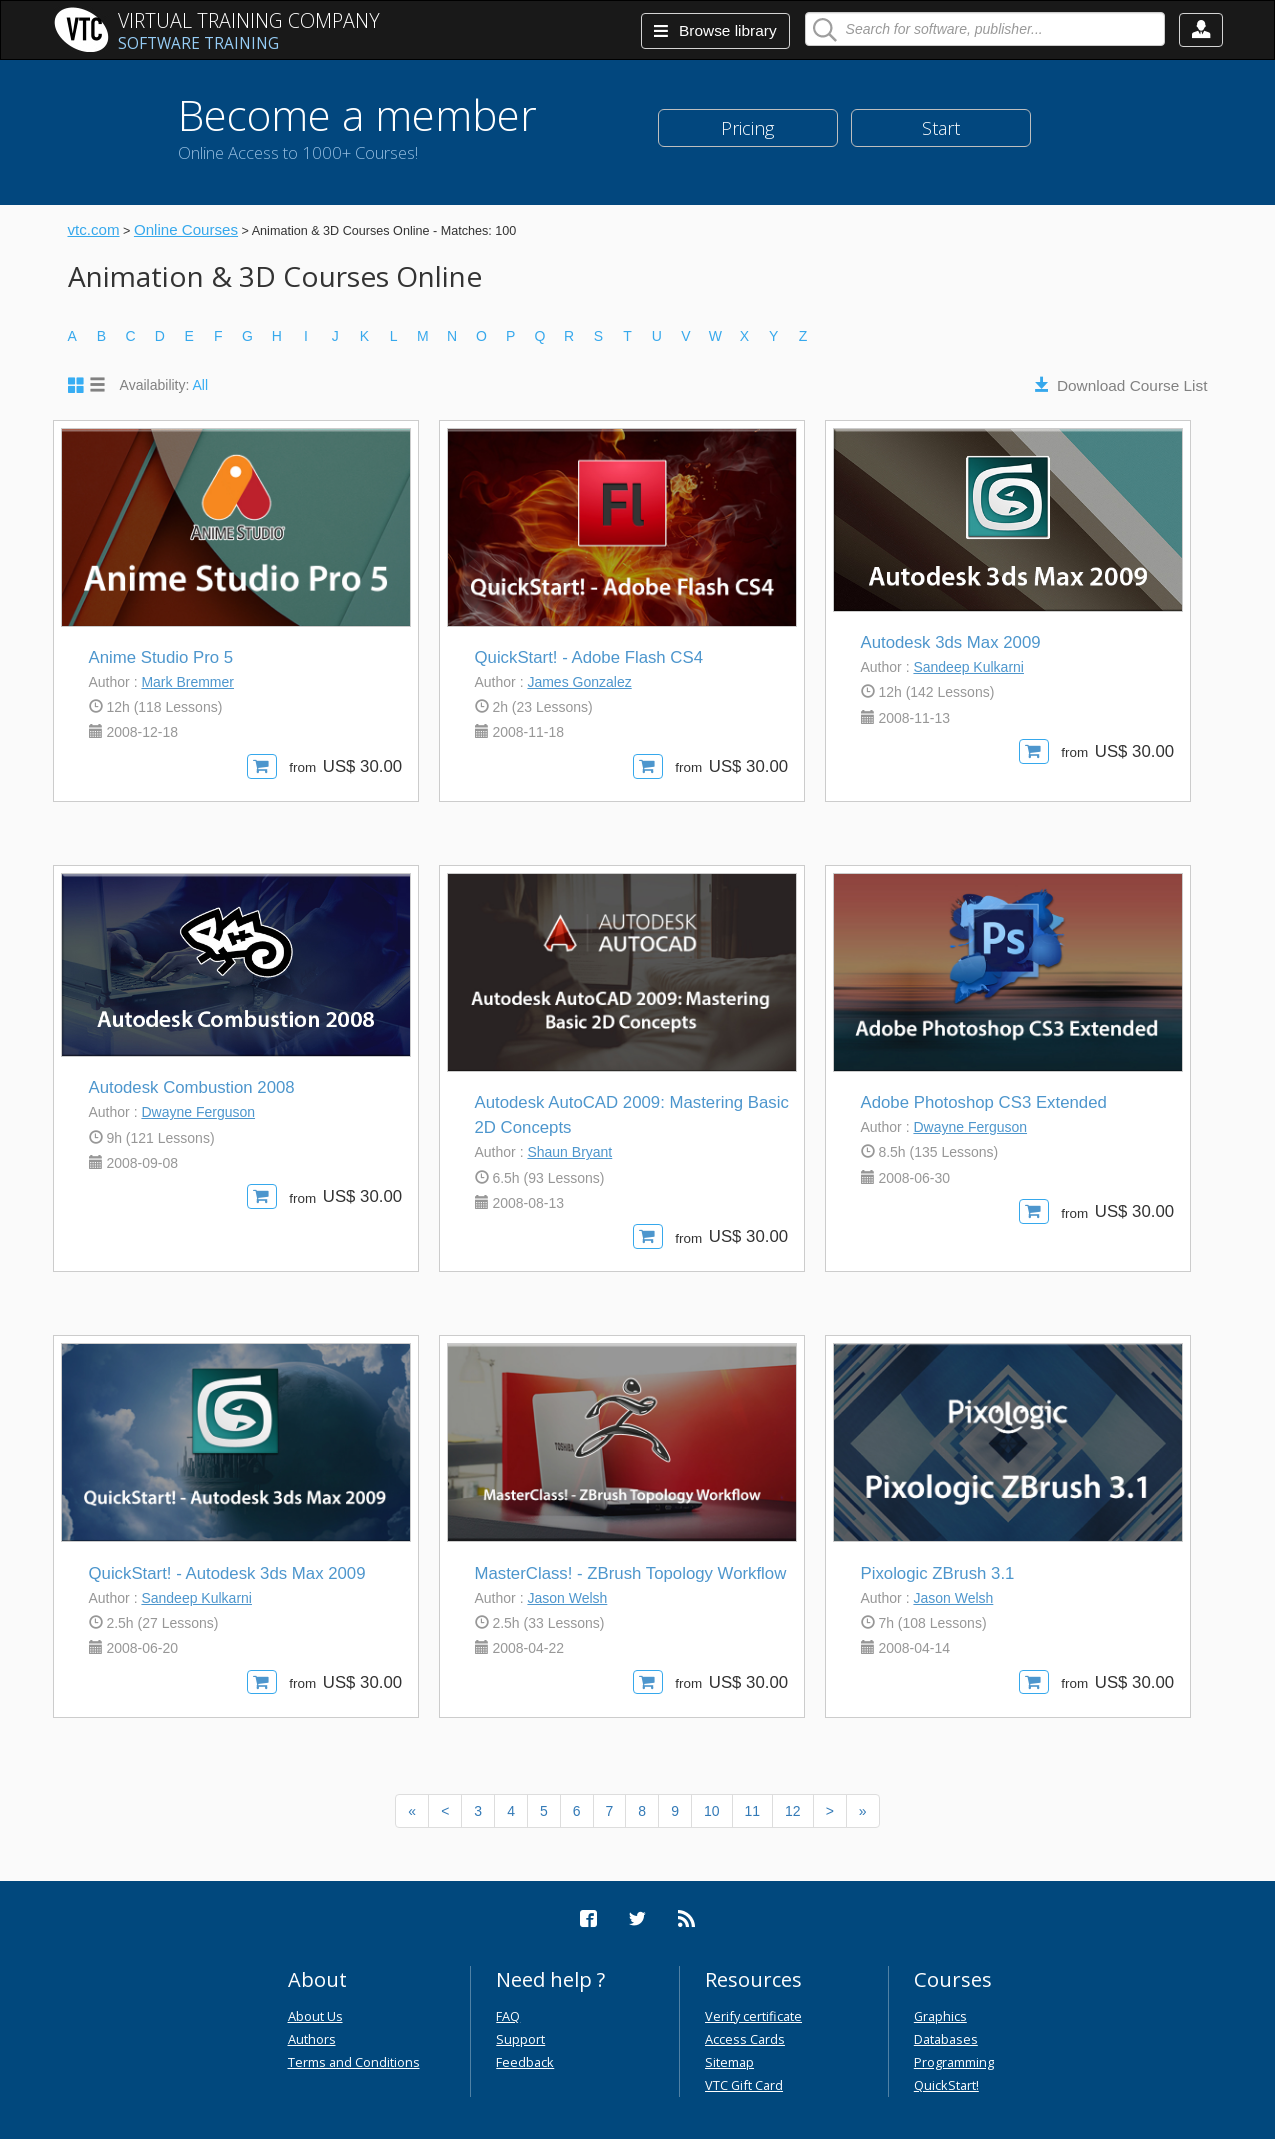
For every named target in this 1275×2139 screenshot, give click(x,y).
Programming (954, 2062)
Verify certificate (753, 2016)
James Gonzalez (579, 682)
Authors (312, 2039)
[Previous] (412, 1811)
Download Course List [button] (1132, 385)
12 (793, 1811)
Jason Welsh (567, 1598)
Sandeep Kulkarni (968, 667)
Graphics (940, 2016)
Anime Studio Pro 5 (161, 657)
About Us (315, 2016)
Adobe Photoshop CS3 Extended (984, 1102)
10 (712, 1811)
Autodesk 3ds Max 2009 (951, 642)
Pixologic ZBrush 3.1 (938, 1573)
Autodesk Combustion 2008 (192, 1087)
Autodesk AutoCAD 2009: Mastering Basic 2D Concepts (632, 1115)
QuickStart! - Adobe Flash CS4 (589, 657)
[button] (1201, 30)
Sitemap (729, 2062)
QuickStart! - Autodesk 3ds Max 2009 (227, 1573)
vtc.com (94, 229)
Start (941, 128)
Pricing (747, 128)
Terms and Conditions (354, 2062)
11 (753, 1811)
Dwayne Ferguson (198, 1112)
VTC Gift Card (744, 2085)
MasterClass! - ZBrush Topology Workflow (631, 1573)
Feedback (525, 2062)
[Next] (830, 1811)
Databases (946, 2039)
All (201, 385)
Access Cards (745, 2039)
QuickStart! (946, 2085)
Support (520, 2039)
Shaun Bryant (569, 1152)
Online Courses (186, 229)
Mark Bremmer (187, 682)
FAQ (508, 2016)
